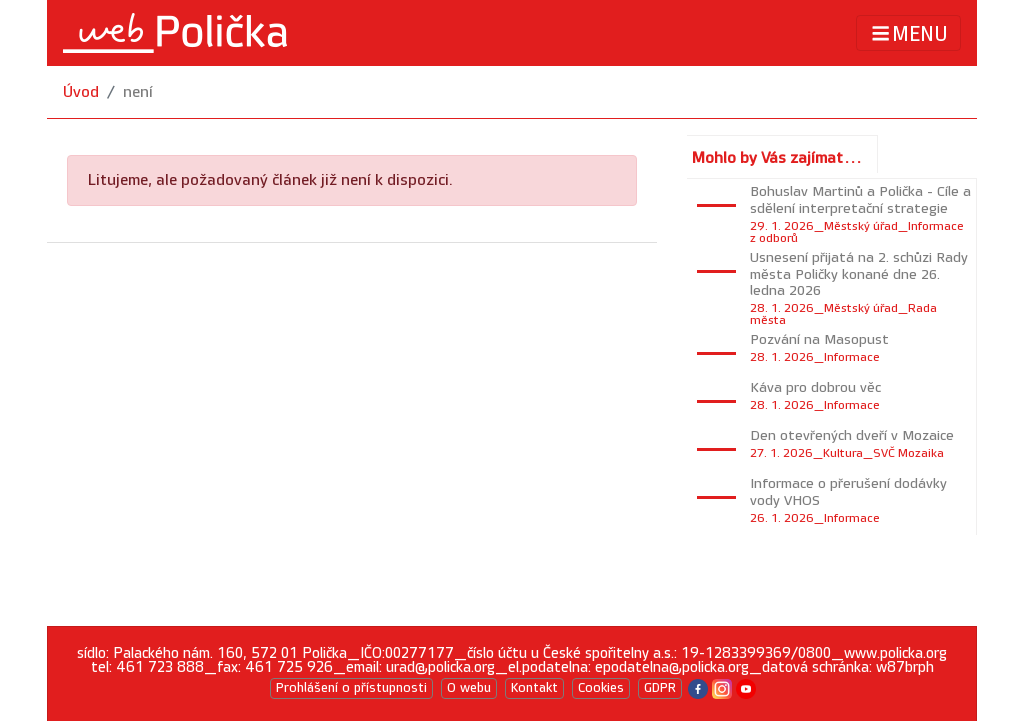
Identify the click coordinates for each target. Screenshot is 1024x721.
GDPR (660, 688)
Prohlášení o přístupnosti (351, 688)
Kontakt (534, 688)
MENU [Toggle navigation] (908, 33)
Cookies (601, 688)
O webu (469, 688)
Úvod (81, 92)
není (138, 92)
